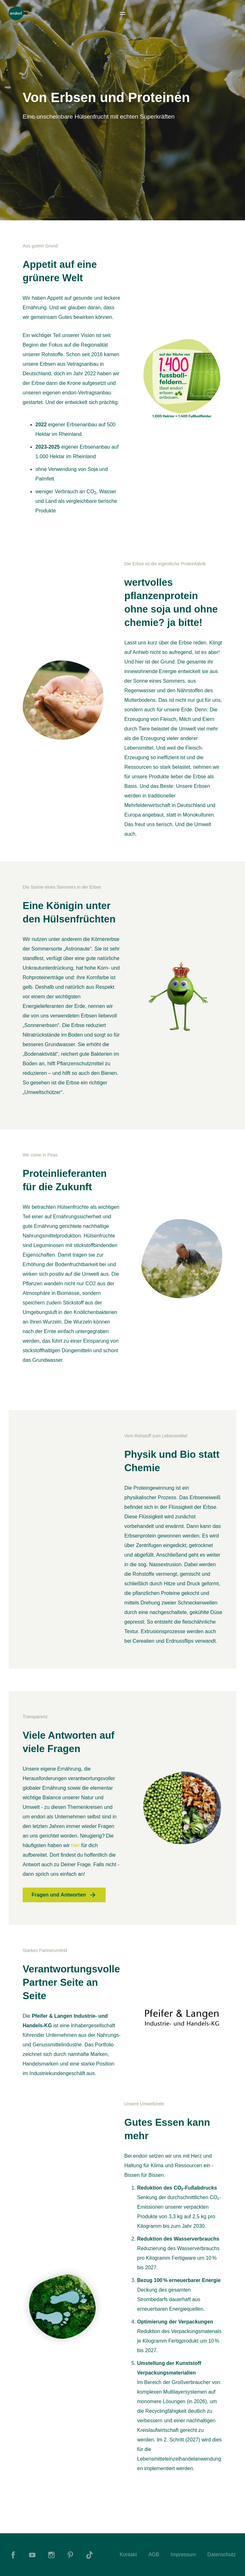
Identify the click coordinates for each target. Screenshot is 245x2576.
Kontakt (128, 2554)
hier (76, 1845)
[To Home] (16, 13)
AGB (153, 2554)
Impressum (183, 2554)
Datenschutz (221, 2554)
